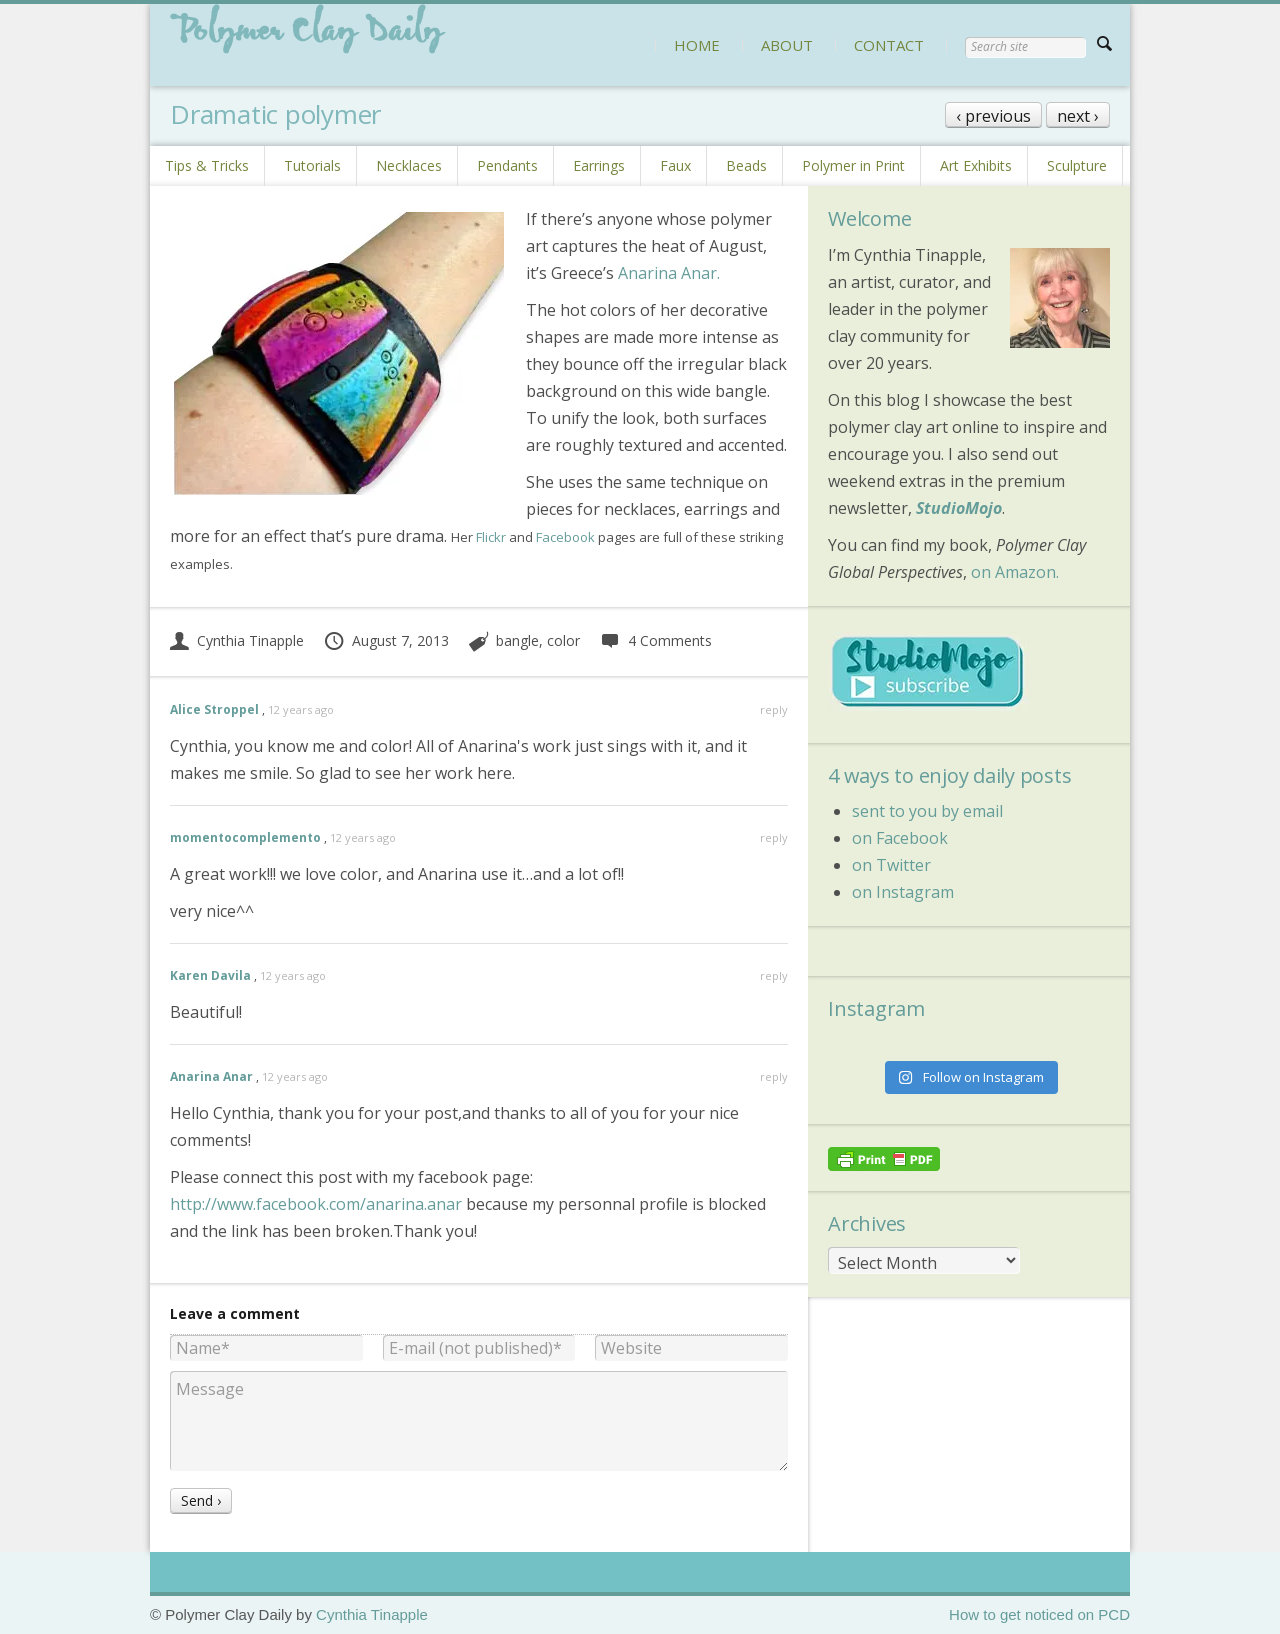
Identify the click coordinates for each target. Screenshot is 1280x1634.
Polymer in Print (853, 165)
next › (1078, 116)
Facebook (565, 537)
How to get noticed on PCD (1039, 1614)
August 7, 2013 (386, 640)
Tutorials (312, 165)
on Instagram (903, 892)
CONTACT (889, 45)
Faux (675, 165)
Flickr (491, 537)
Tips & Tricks (207, 165)
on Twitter (891, 865)
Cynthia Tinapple (237, 640)
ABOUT (787, 45)
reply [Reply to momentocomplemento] (774, 837)
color (563, 640)
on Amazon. (1015, 572)
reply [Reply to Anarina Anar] (774, 1076)
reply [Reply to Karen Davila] (774, 975)
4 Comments (655, 640)
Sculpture (1077, 165)
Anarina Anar (211, 1076)
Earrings (599, 165)
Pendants (507, 165)
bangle (517, 640)
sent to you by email (927, 811)
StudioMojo (959, 508)
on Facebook (900, 838)
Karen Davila (210, 975)
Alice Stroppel (214, 709)
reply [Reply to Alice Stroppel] (774, 709)
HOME (697, 45)
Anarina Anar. (669, 273)
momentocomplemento (245, 837)
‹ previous (993, 116)
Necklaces (409, 165)
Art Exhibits (976, 165)
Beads (746, 165)
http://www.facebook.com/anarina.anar (316, 1204)
